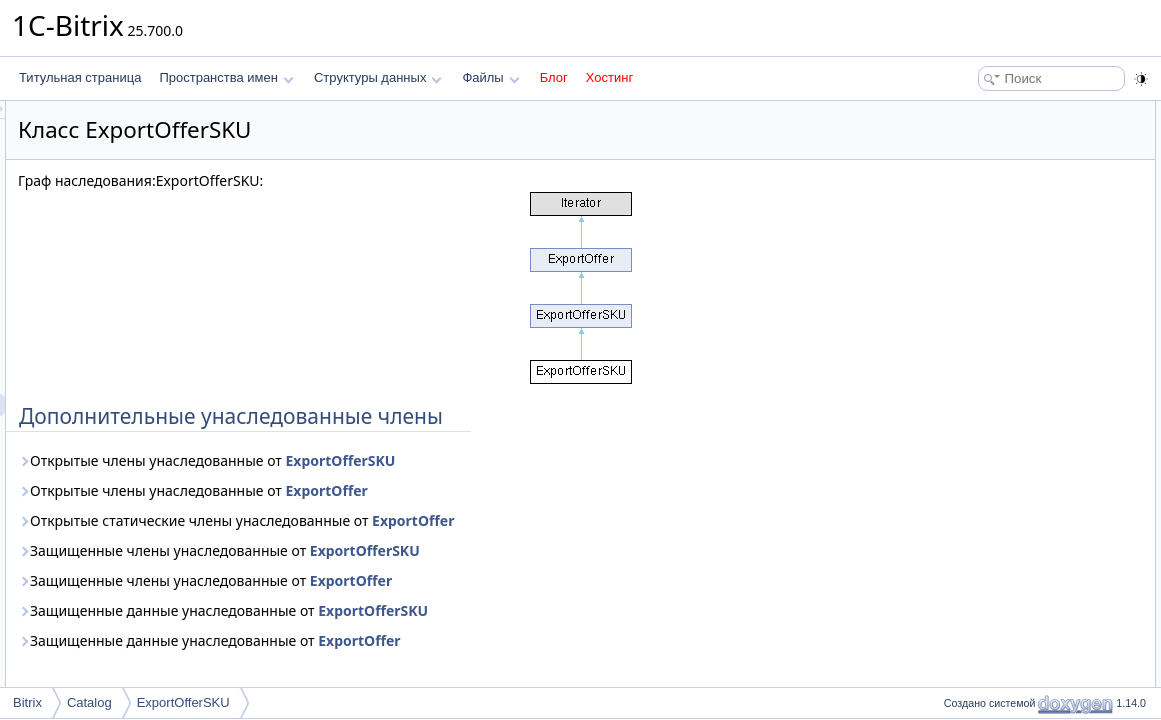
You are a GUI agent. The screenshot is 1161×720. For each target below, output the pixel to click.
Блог (554, 77)
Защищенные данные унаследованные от (473, 610)
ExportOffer (576, 490)
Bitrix (27, 702)
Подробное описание (997, 134)
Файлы (490, 77)
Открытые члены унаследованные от (456, 460)
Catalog (89, 702)
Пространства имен (226, 77)
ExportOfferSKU (590, 460)
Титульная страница (80, 77)
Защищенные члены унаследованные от (469, 550)
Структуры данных (378, 77)
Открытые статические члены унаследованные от (486, 520)
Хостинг (609, 77)
